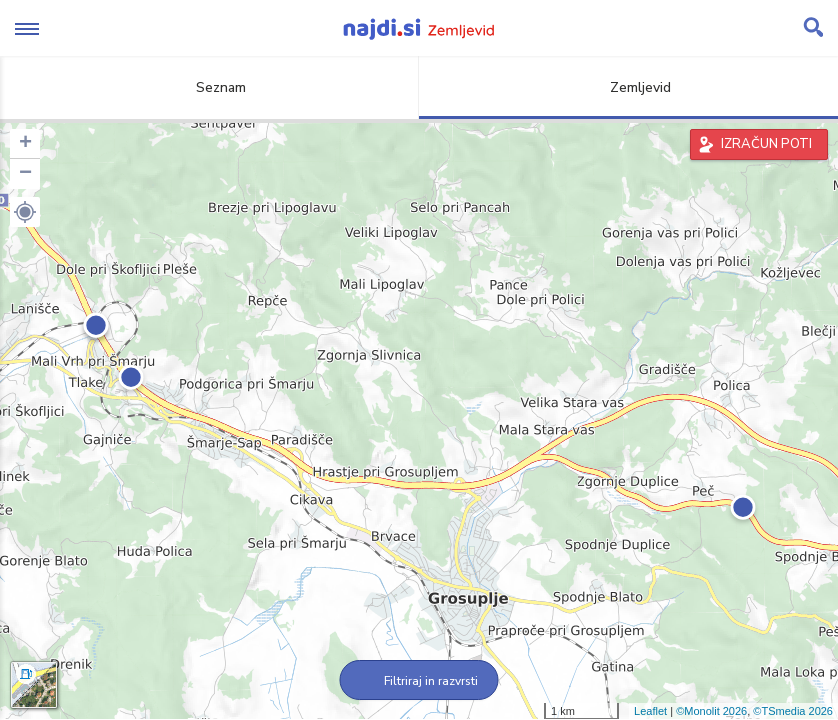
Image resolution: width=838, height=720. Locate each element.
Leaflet (650, 711)
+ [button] (25, 144)
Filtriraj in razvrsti (419, 681)
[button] (25, 212)
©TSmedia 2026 (793, 711)
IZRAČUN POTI (766, 144)
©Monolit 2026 (711, 711)
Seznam (209, 87)
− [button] (25, 174)
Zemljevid (629, 87)
